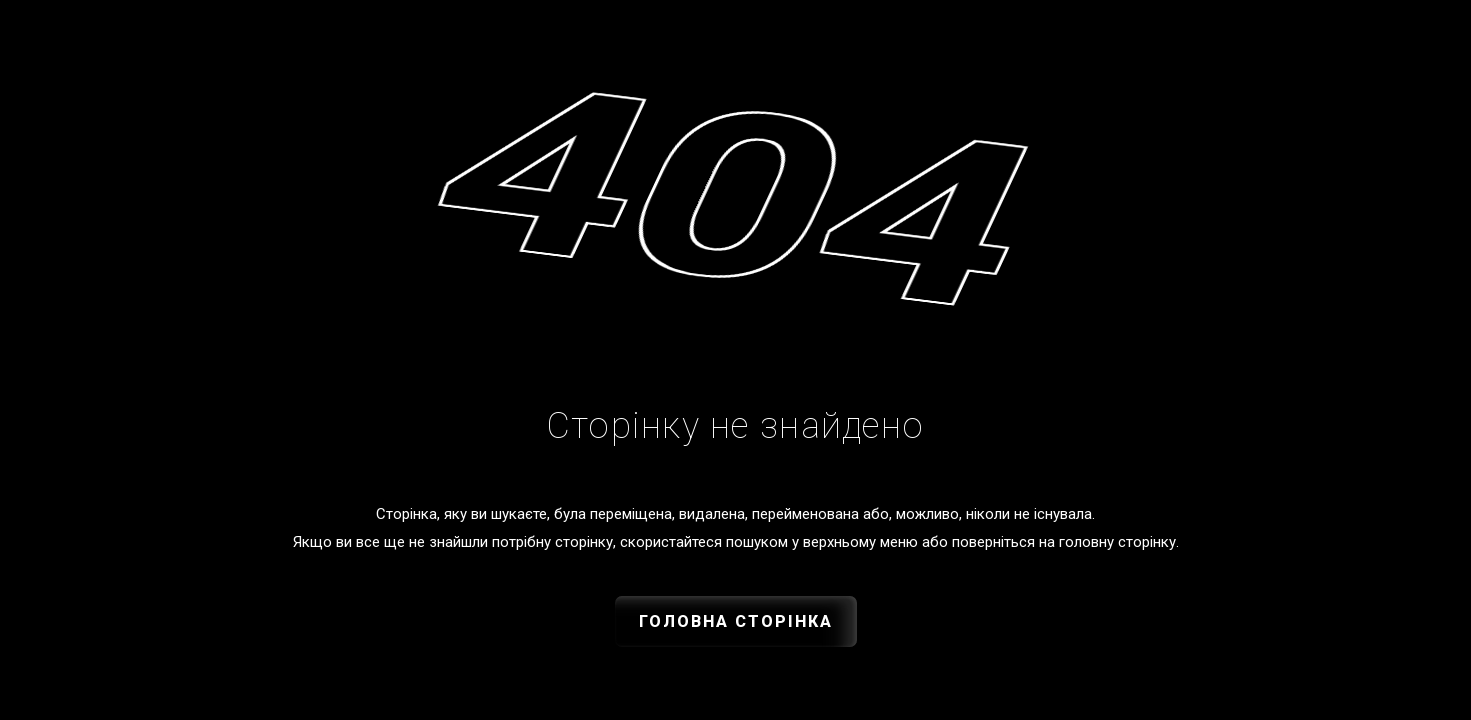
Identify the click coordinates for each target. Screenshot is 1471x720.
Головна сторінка (736, 621)
